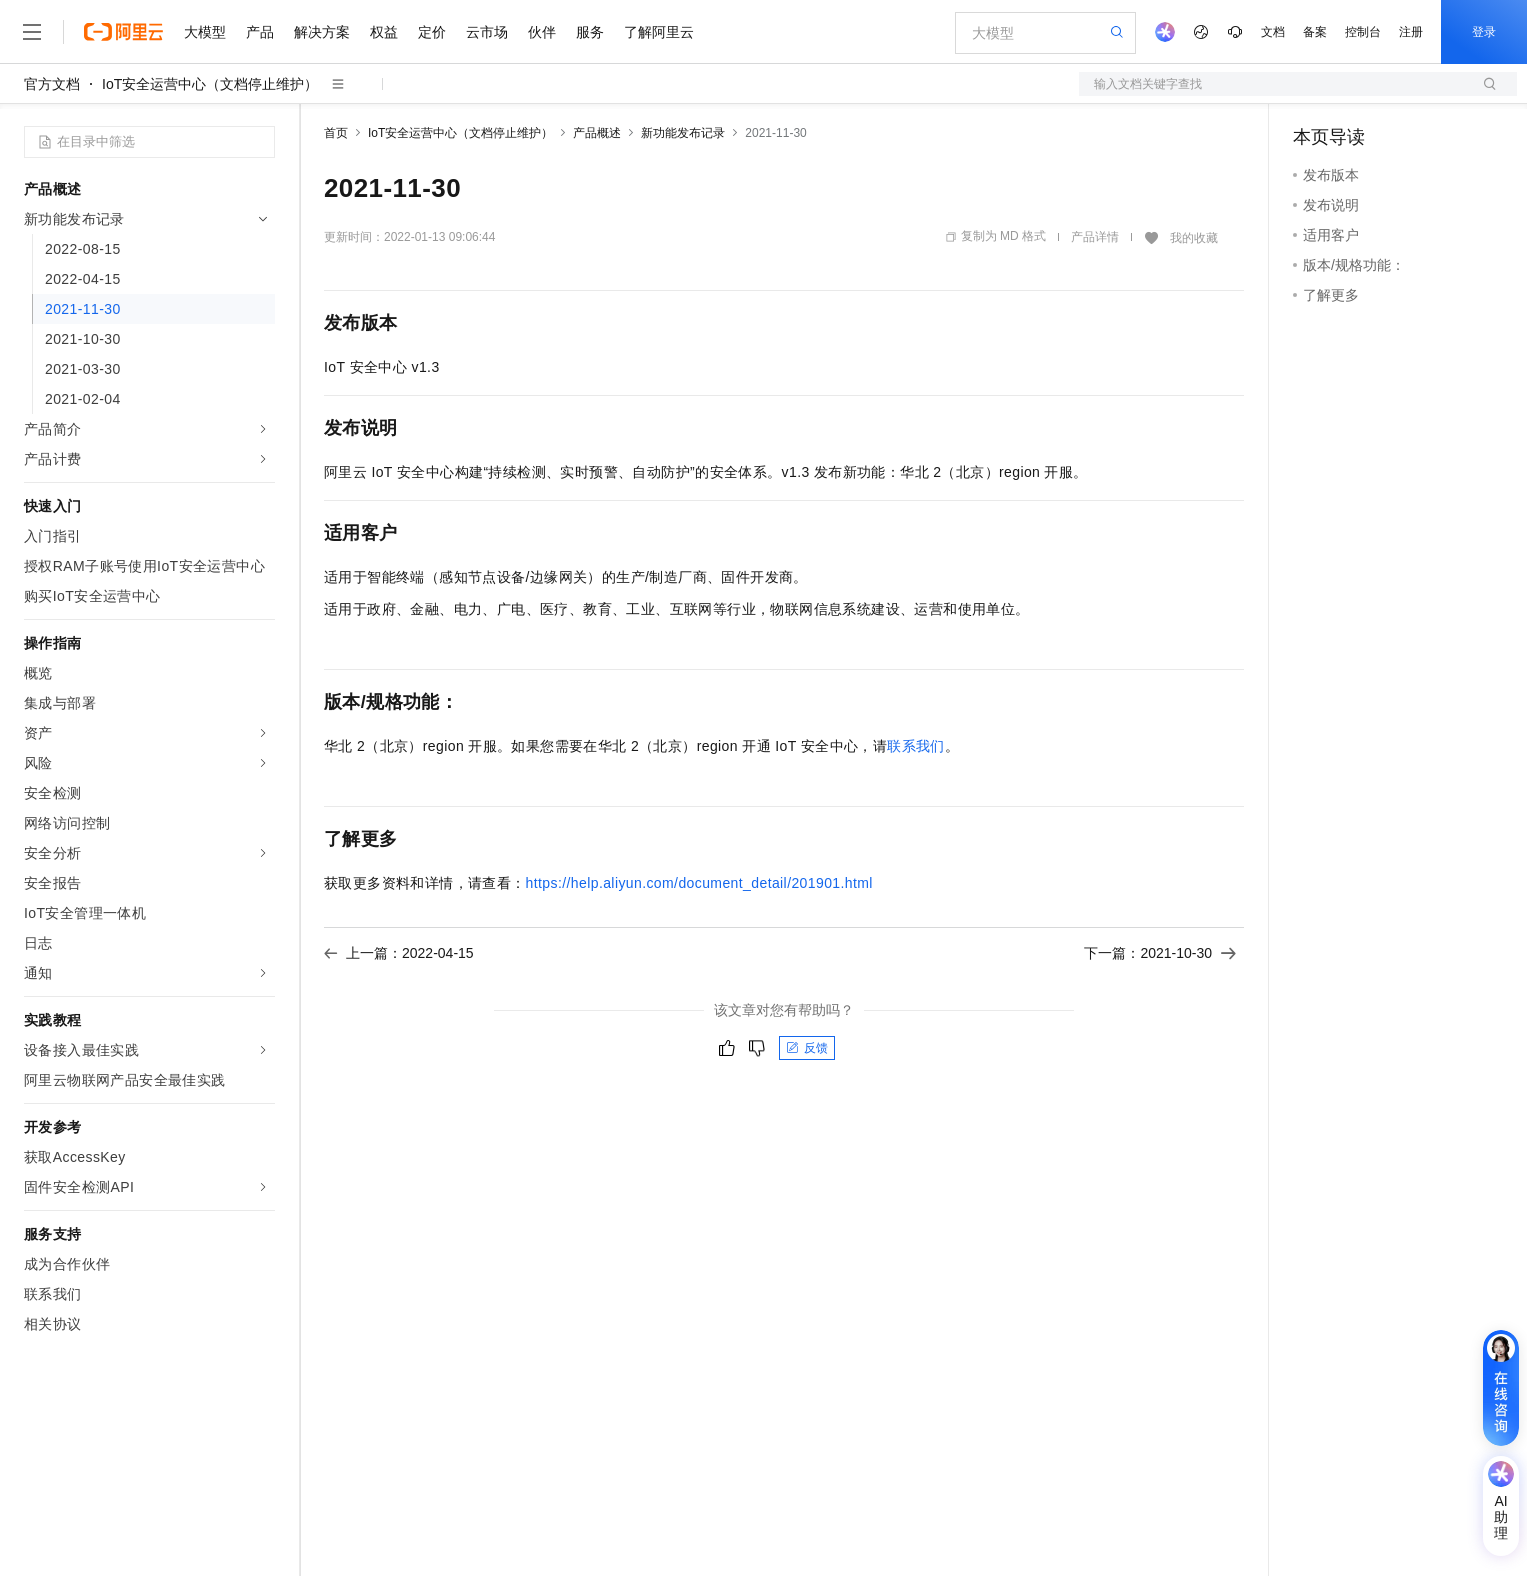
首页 (336, 133)
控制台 (1363, 32)
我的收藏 (1194, 238)
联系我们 (916, 746)
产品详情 (1095, 237)
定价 (432, 32)
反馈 (807, 1048)
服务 (590, 32)
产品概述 (597, 133)
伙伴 (542, 32)
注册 (1411, 32)
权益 (384, 32)
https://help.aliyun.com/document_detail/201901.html (699, 883)
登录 (1484, 32)
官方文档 (52, 84)
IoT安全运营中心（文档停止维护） (210, 84)
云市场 (487, 32)
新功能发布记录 (683, 133)
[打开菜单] (32, 32)
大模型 (205, 32)
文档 (1273, 32)
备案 (1315, 32)
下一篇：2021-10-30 (1160, 953)
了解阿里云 (659, 32)
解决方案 (322, 32)
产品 (260, 32)
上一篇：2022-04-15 (399, 953)
